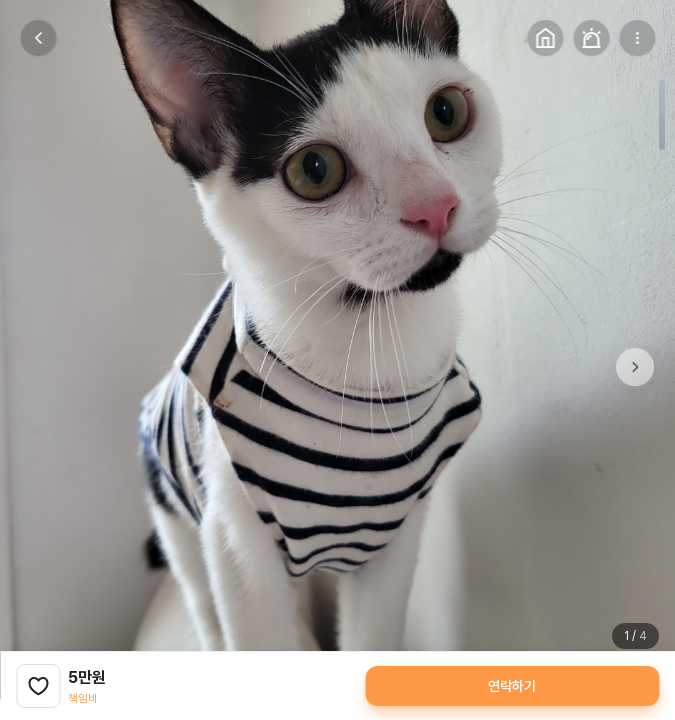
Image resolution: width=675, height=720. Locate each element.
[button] (635, 367)
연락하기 (512, 686)
